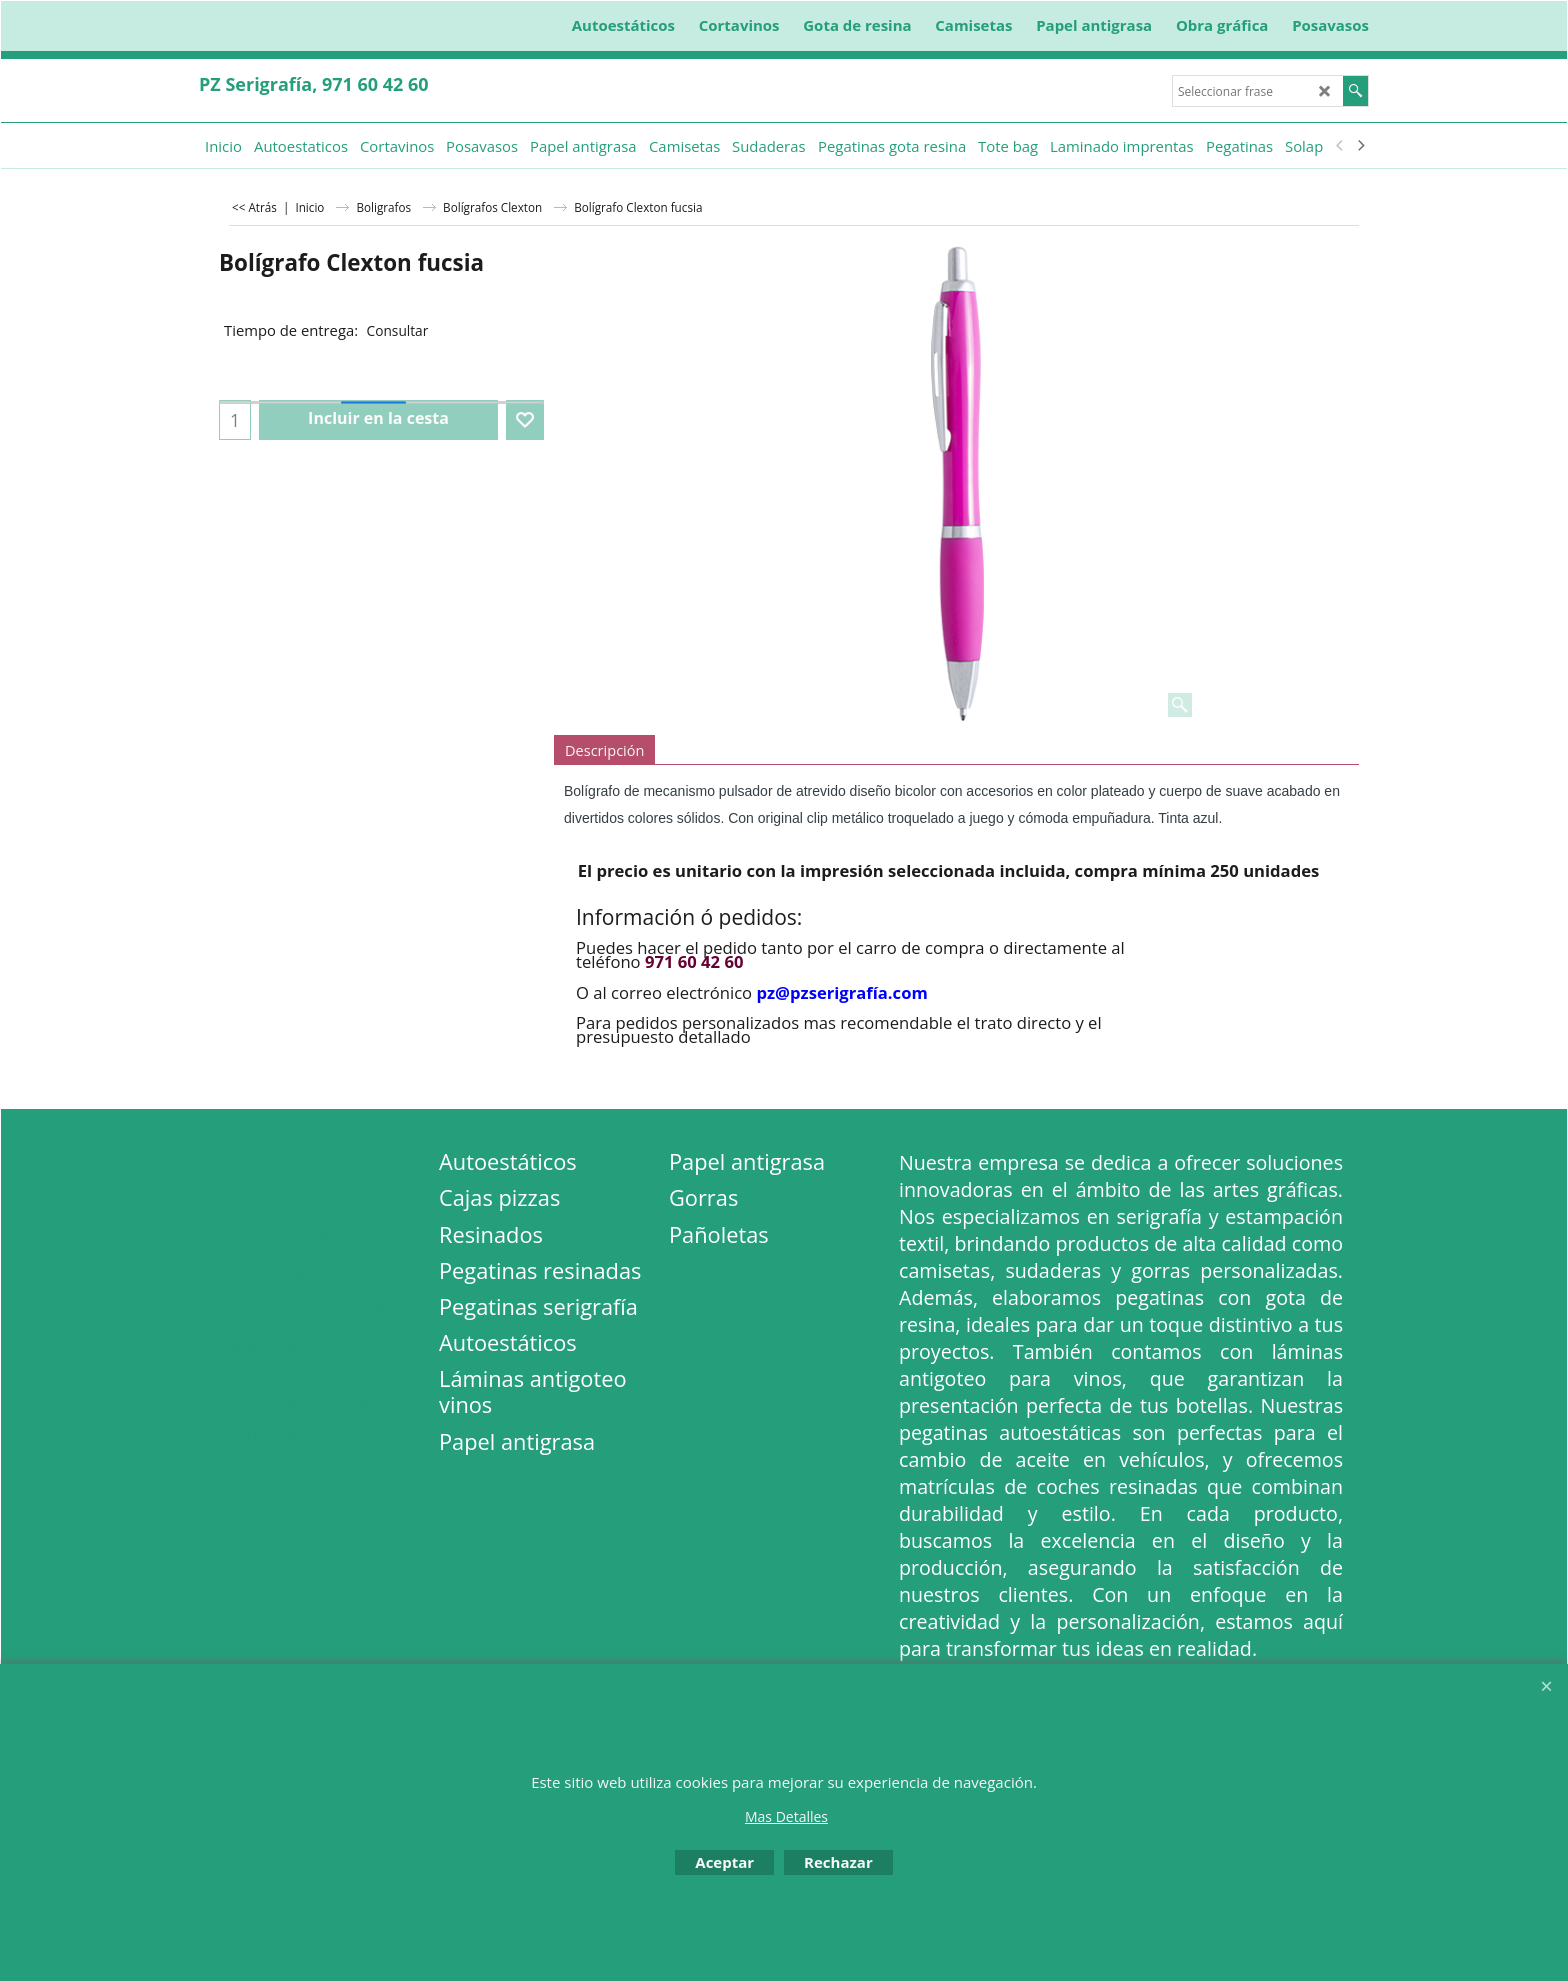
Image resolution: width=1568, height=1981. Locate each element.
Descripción (604, 750)
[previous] (1340, 146)
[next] (1360, 146)
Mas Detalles (786, 1816)
